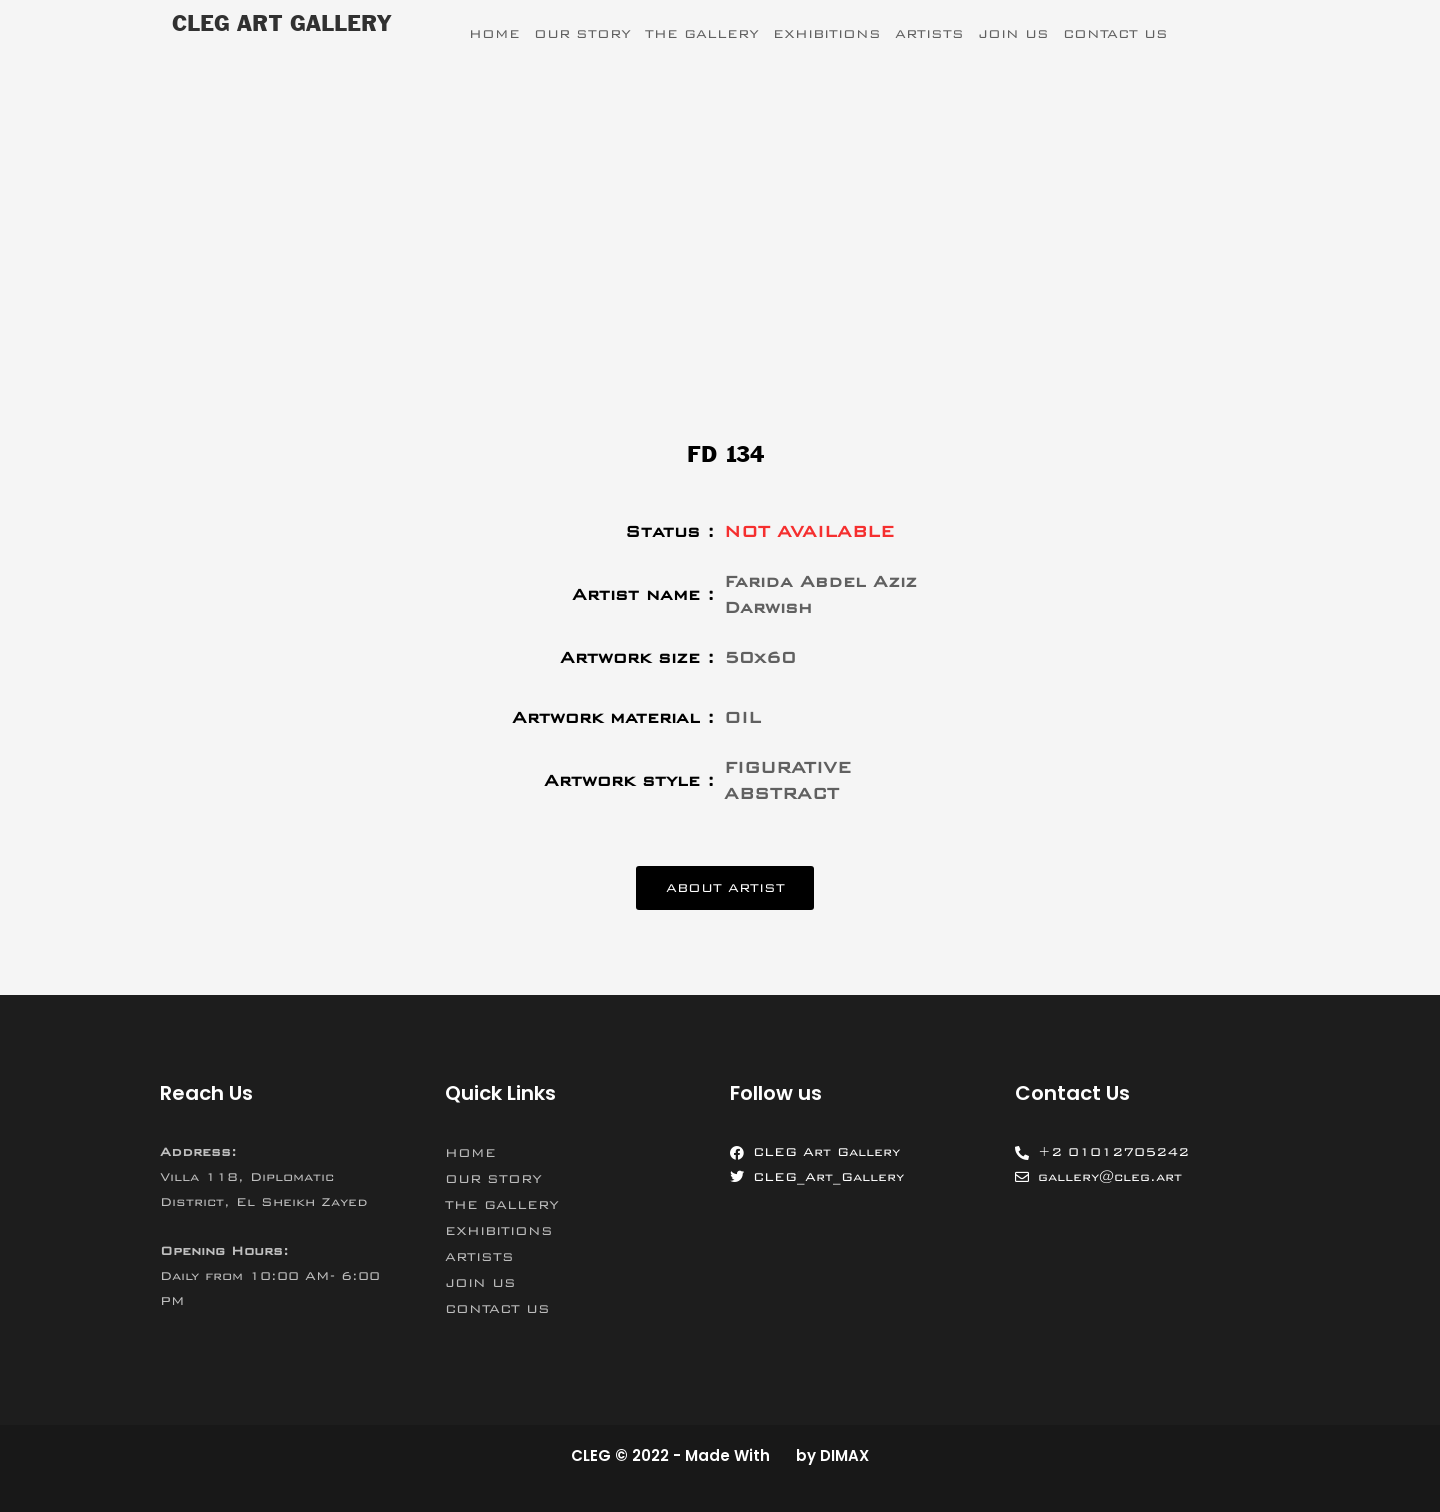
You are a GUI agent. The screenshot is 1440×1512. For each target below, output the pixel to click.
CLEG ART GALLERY (281, 25)
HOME (494, 34)
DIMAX (844, 1455)
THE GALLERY (702, 34)
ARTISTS (929, 34)
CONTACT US (1115, 34)
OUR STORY (582, 34)
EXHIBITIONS (827, 34)
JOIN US (1013, 34)
